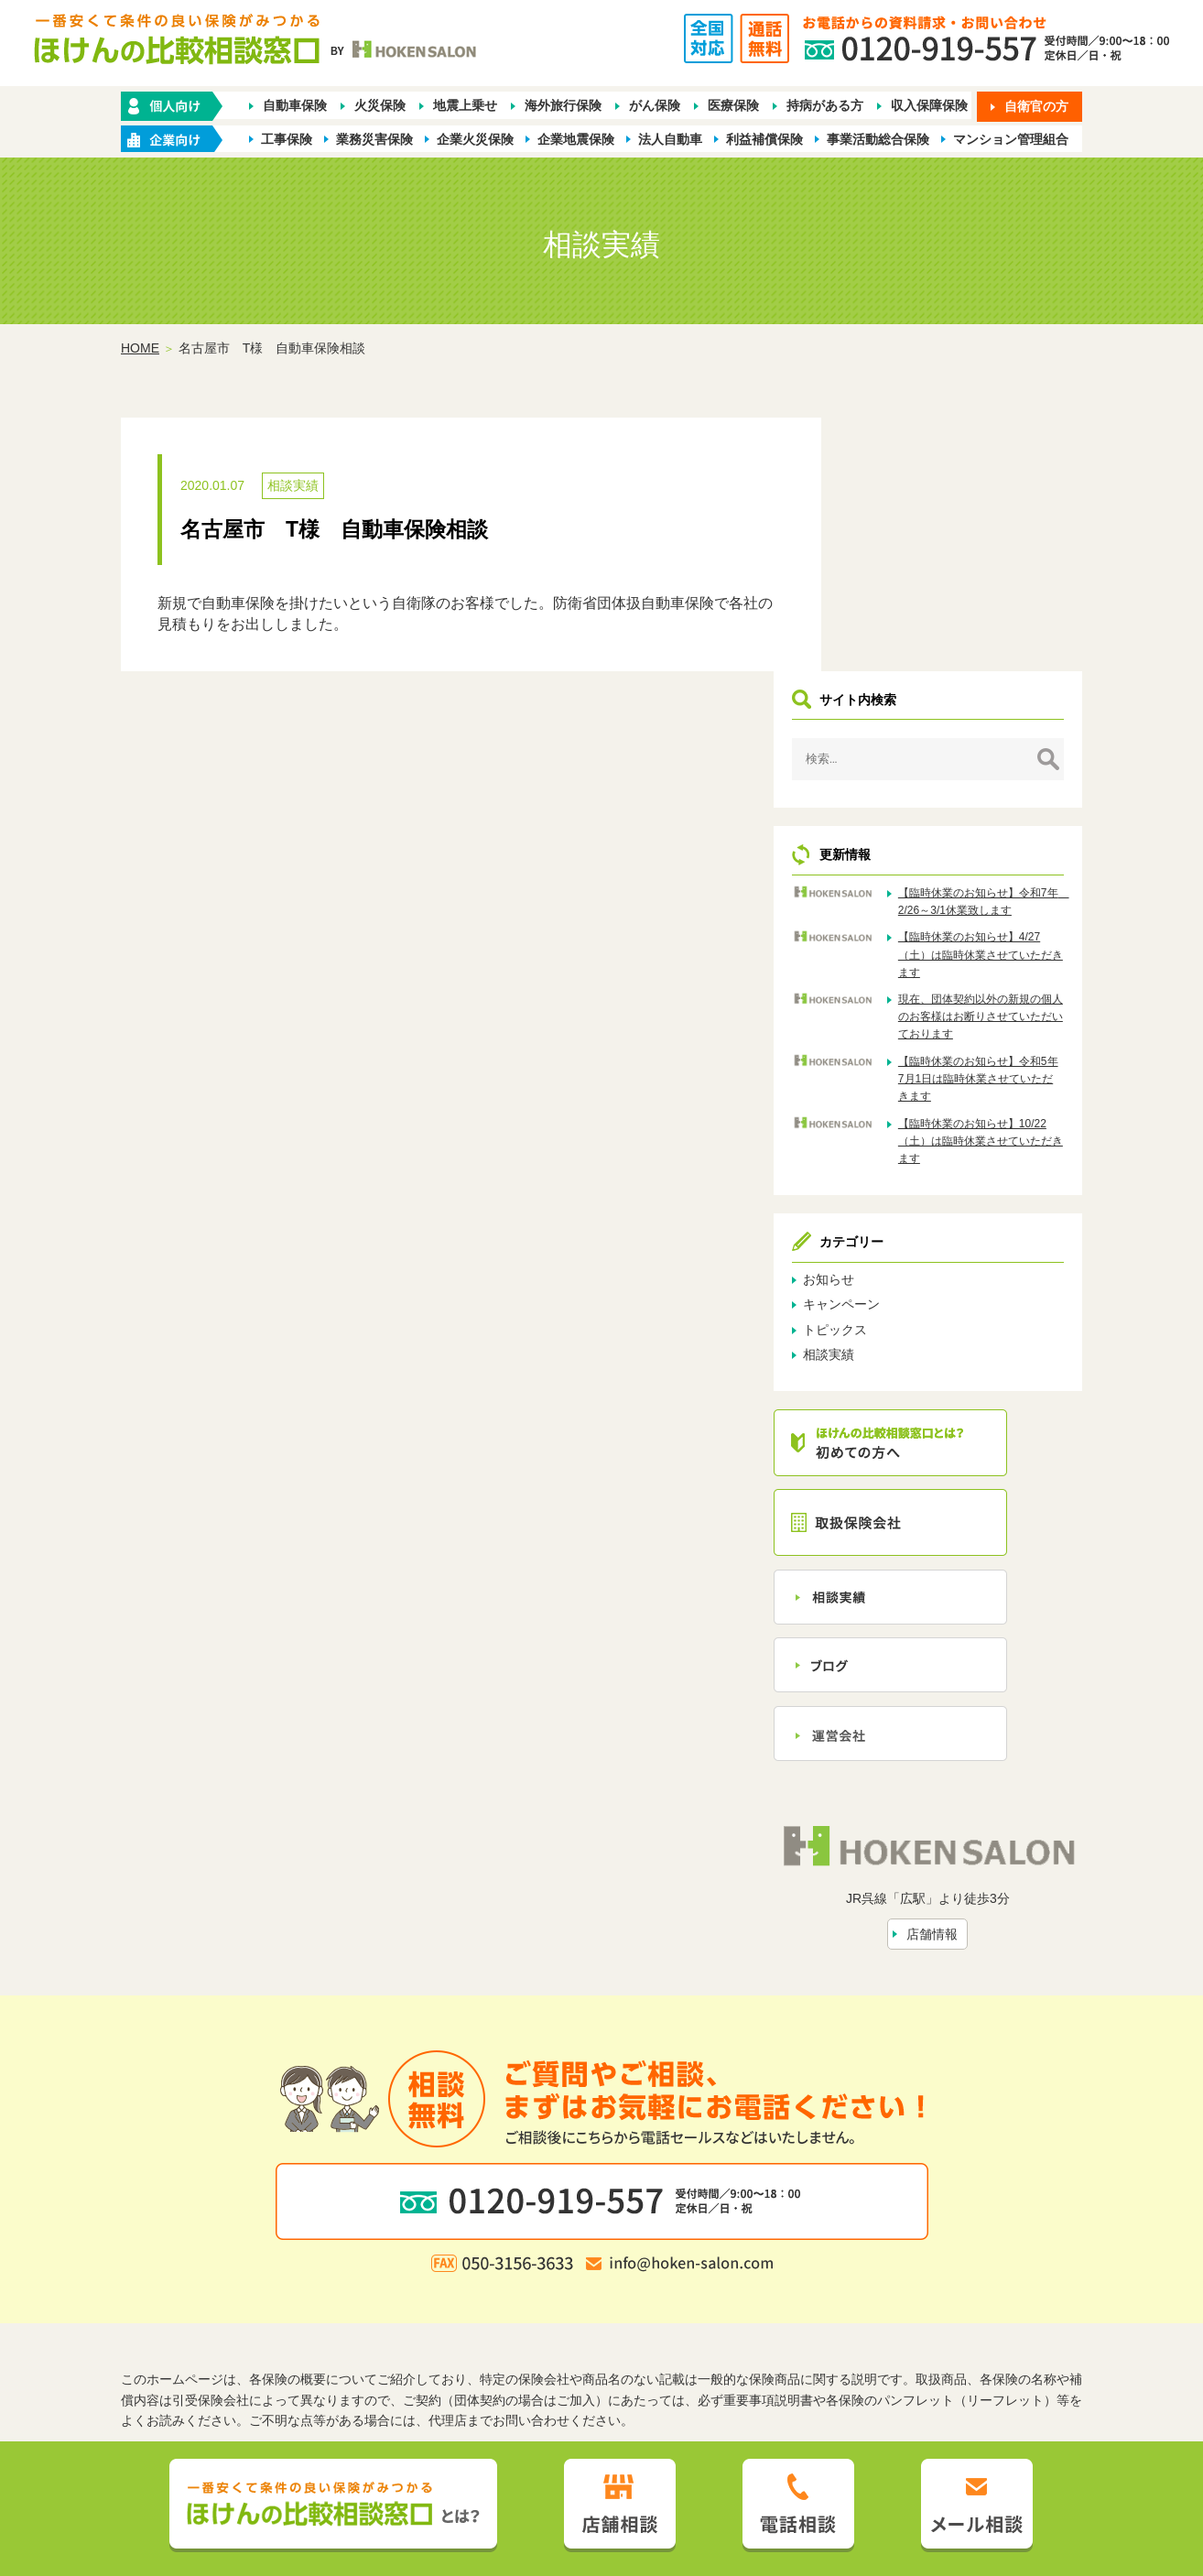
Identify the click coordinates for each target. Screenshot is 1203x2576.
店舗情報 (966, 1705)
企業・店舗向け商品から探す (544, 2295)
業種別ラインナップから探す (723, 2295)
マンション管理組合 (1010, 139)
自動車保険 (295, 106)
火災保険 (380, 106)
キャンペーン (910, 1087)
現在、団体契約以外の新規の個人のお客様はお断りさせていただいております (1002, 791)
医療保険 (733, 106)
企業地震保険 (575, 139)
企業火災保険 (475, 139)
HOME (140, 349)
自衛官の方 (1036, 107)
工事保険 (286, 139)
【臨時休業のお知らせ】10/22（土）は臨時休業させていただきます (1002, 924)
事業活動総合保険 (878, 139)
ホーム (300, 2295)
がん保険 (654, 106)
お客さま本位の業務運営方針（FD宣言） (704, 2354)
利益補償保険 (764, 139)
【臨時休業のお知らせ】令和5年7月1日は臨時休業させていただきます (1002, 862)
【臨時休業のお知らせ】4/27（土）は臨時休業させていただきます (1002, 720)
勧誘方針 (407, 2354)
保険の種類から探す (390, 2295)
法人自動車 (670, 139)
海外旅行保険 (563, 106)
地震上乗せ (465, 106)
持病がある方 (824, 106)
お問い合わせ (787, 2325)
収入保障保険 (929, 106)
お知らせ (897, 1062)
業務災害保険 (374, 139)
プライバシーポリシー (510, 2354)
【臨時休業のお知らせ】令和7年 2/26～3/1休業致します (1002, 658)
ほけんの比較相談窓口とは (454, 2325)
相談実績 (293, 487)
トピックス (904, 1112)
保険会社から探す (870, 2295)
